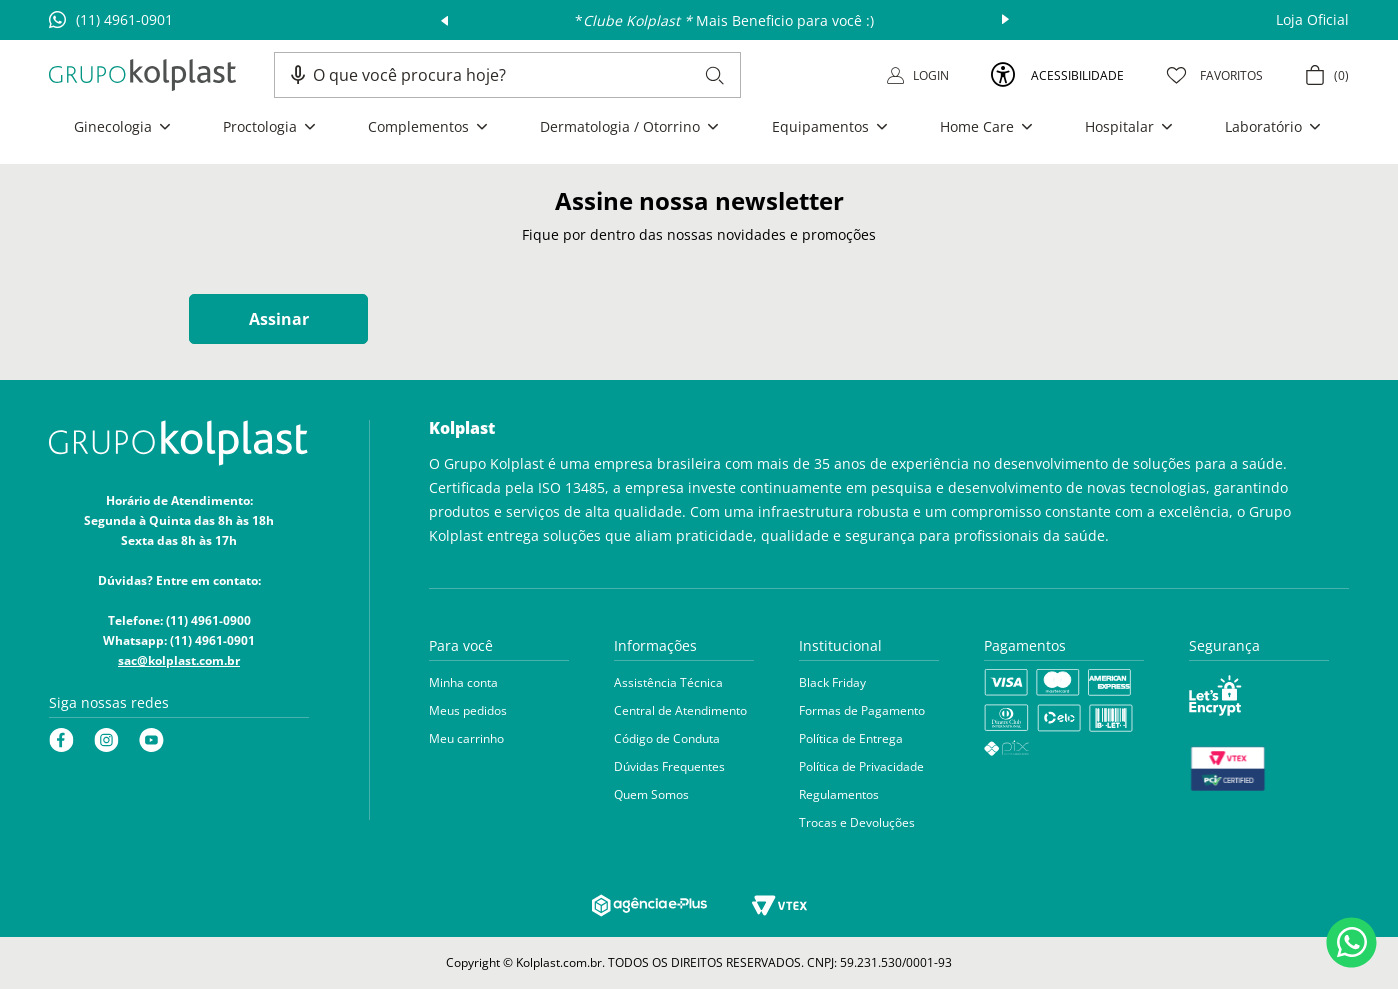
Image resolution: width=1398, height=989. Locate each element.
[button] (298, 75)
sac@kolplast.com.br (179, 660)
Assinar (279, 319)
